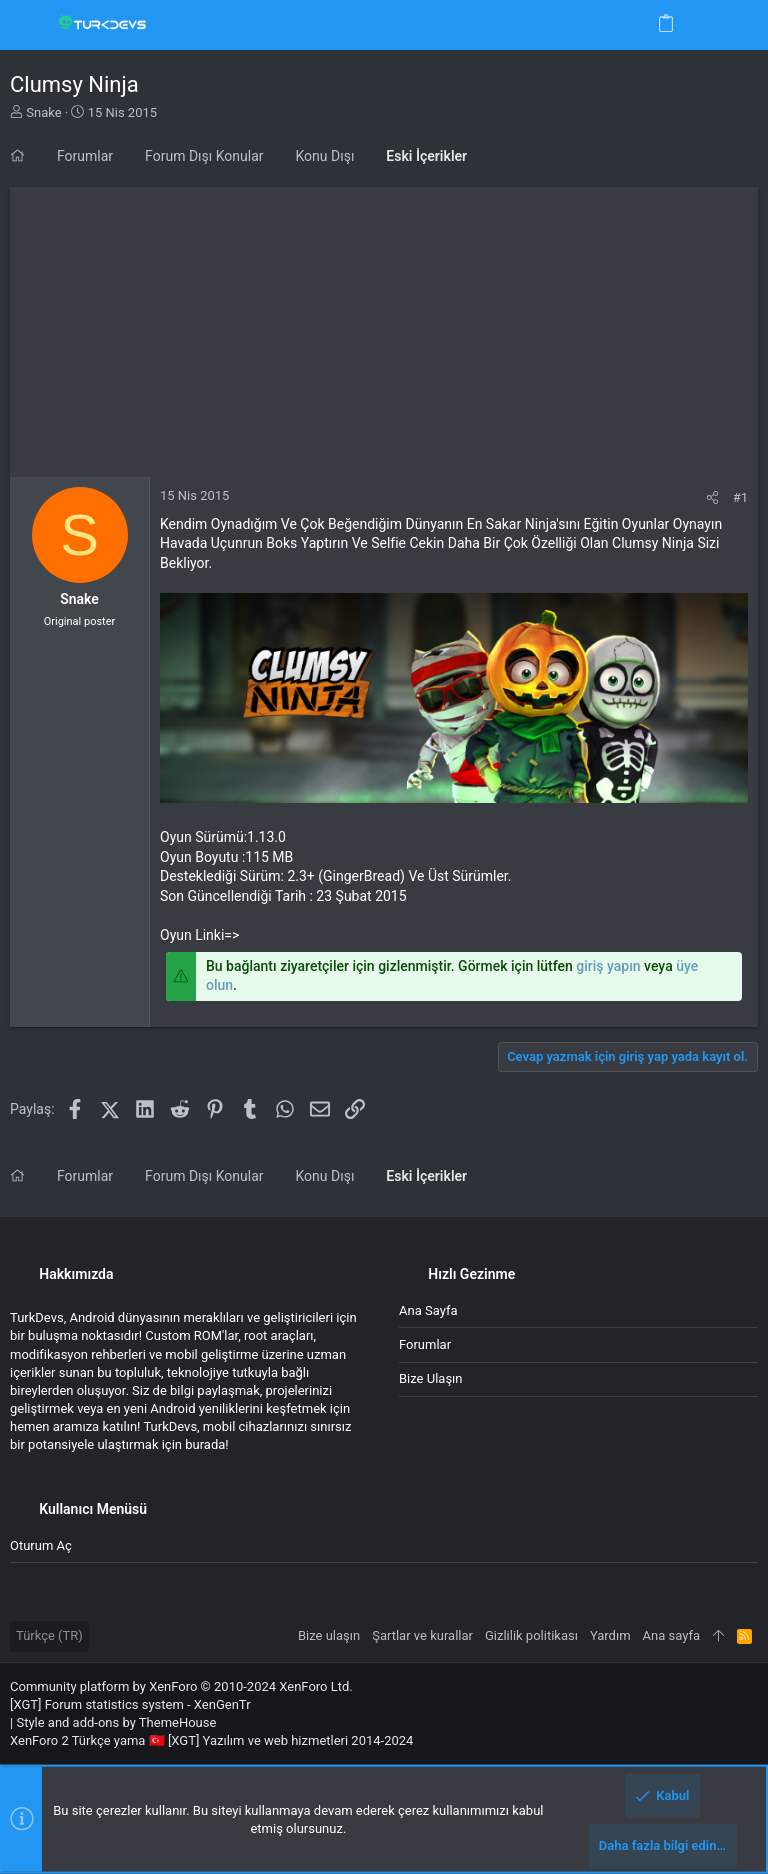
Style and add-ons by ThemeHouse (116, 1722)
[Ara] (738, 25)
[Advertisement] (384, 327)
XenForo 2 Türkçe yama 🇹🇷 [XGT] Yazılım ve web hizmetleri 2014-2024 (211, 1740)
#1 (740, 497)
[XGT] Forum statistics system (130, 1704)
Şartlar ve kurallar (422, 1635)
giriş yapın (608, 966)
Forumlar (425, 1344)
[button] (30, 25)
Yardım (610, 1635)
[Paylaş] (712, 497)
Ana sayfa (428, 1310)
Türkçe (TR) (49, 1635)
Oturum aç (41, 1545)
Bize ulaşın (431, 1378)
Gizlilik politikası (531, 1635)
